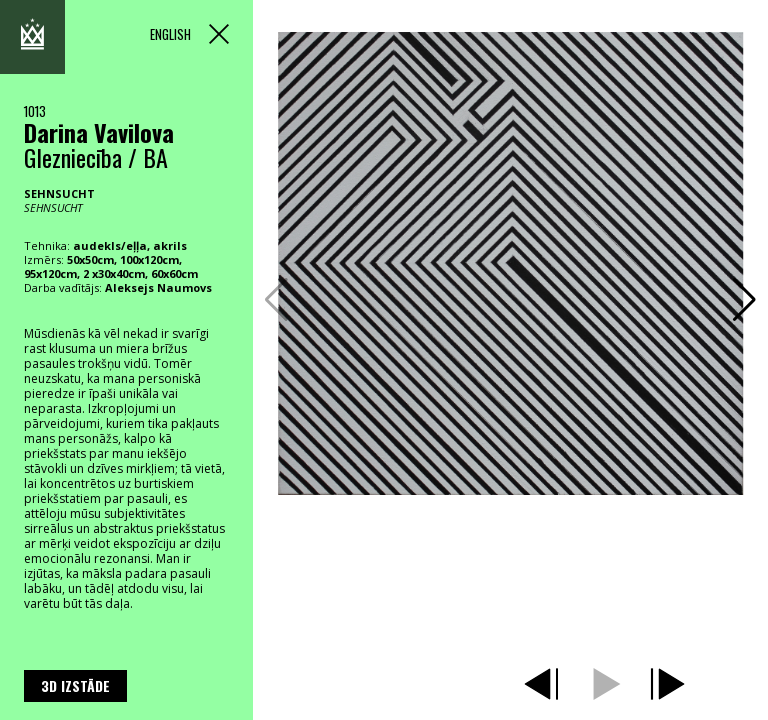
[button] (744, 300)
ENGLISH (170, 34)
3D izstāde (75, 685)
